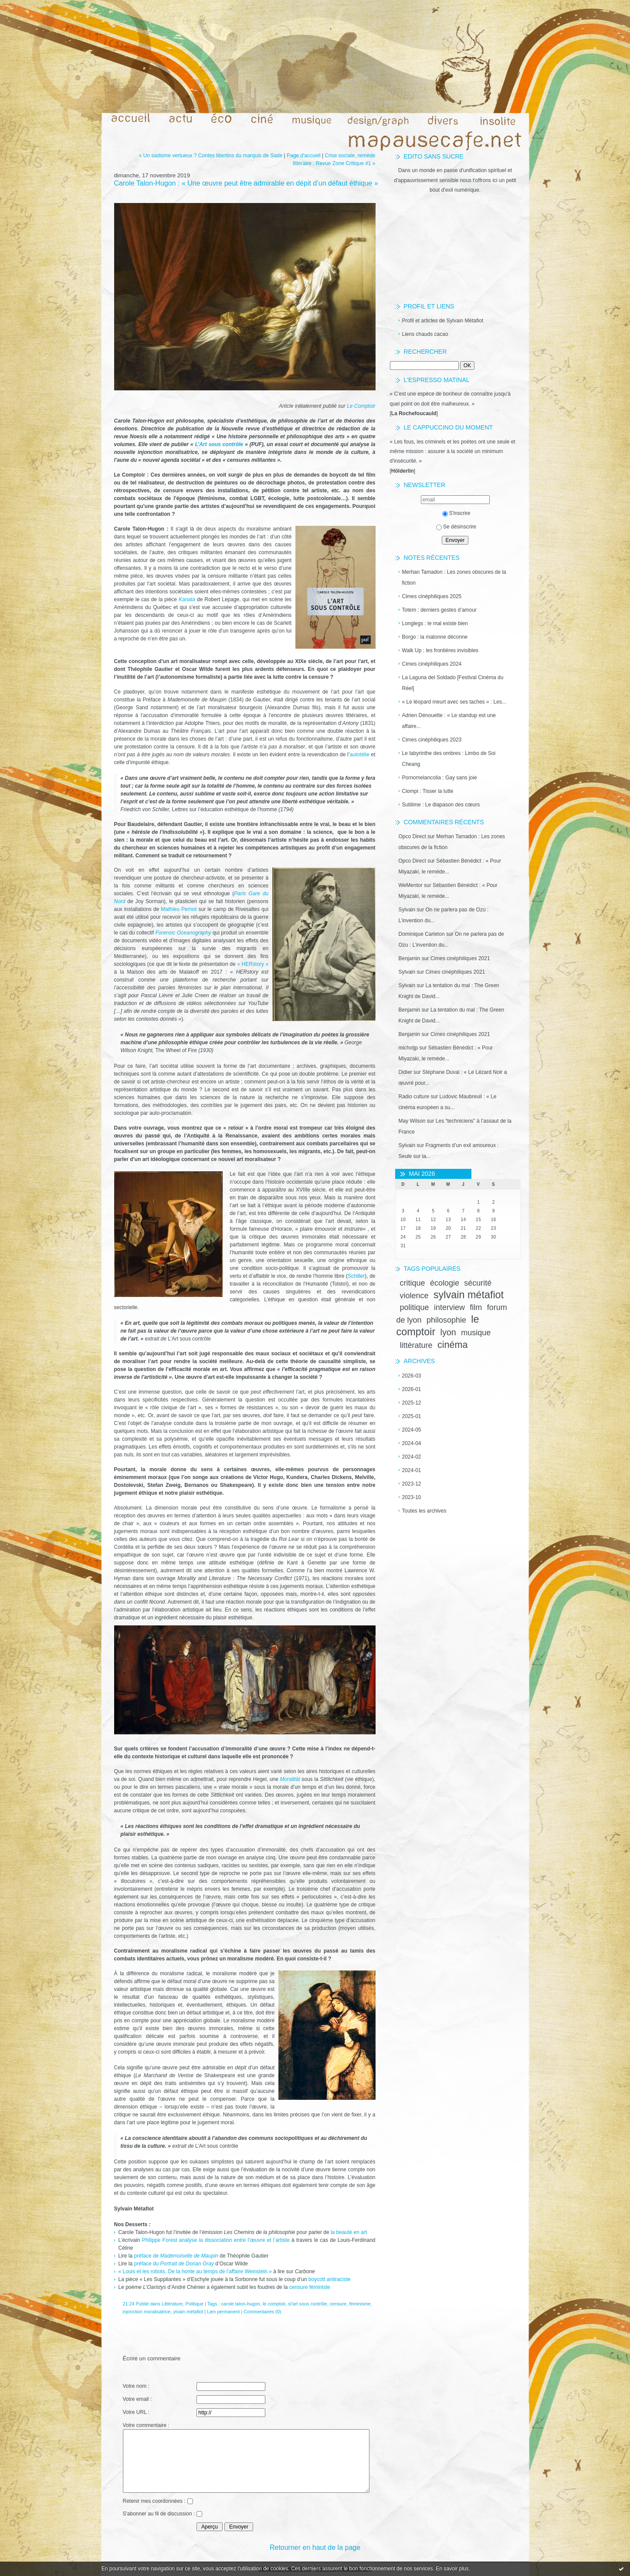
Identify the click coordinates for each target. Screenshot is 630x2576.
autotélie (359, 754)
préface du (174, 2264)
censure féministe (309, 2287)
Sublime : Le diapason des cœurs (441, 805)
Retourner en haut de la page (315, 2547)
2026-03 (411, 1376)
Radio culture (414, 1096)
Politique (194, 2303)
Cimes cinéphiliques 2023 (432, 740)
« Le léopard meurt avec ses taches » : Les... (454, 702)
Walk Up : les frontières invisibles (440, 650)
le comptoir (274, 2303)
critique (412, 1283)
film (476, 1307)
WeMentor (411, 885)
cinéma (452, 1344)
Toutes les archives (424, 1511)
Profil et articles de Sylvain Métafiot (443, 321)
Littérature (172, 2303)
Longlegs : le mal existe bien (435, 623)
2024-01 (411, 1470)
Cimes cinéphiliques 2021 (460, 958)
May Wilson (412, 1121)
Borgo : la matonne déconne (435, 637)
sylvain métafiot (469, 1294)
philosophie (446, 1320)
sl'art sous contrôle (307, 2303)
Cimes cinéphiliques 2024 (432, 664)
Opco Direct (412, 836)
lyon (448, 1332)
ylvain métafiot (188, 2311)
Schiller (356, 1276)
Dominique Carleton (422, 934)
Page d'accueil (304, 155)
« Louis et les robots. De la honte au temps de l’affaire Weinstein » (195, 2271)
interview (449, 1307)
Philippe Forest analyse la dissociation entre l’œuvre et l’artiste (216, 2240)
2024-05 (411, 1430)
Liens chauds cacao (425, 334)
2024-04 (411, 1443)
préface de (177, 2256)
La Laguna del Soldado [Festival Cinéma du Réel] (453, 682)
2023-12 (411, 1484)
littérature (416, 1345)
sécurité (477, 1283)
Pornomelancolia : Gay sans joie (439, 778)
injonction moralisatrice (147, 2311)
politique (414, 1307)
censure (338, 2303)
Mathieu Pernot (178, 909)
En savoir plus (452, 2569)
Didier (405, 1072)
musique (476, 1332)
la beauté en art (349, 2232)
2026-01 (411, 1389)
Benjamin (409, 958)
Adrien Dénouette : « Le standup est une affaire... (449, 720)
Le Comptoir (361, 406)
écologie (444, 1283)
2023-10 (411, 1497)
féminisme (359, 2303)
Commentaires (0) (262, 2311)
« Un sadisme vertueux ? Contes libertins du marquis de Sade (211, 155)
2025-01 (411, 1416)
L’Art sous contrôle (219, 444)
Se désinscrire (456, 527)
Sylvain (407, 910)
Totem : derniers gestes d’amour (439, 610)
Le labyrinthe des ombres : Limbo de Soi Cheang (449, 758)
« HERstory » (252, 964)
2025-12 (411, 1403)
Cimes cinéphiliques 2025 (432, 596)
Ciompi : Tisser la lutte (428, 791)
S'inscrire (456, 513)
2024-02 (411, 1457)
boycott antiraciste (329, 2279)
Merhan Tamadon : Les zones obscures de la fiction (454, 577)
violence (414, 1295)
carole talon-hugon (240, 2303)
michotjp (408, 1048)
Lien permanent (223, 2311)
